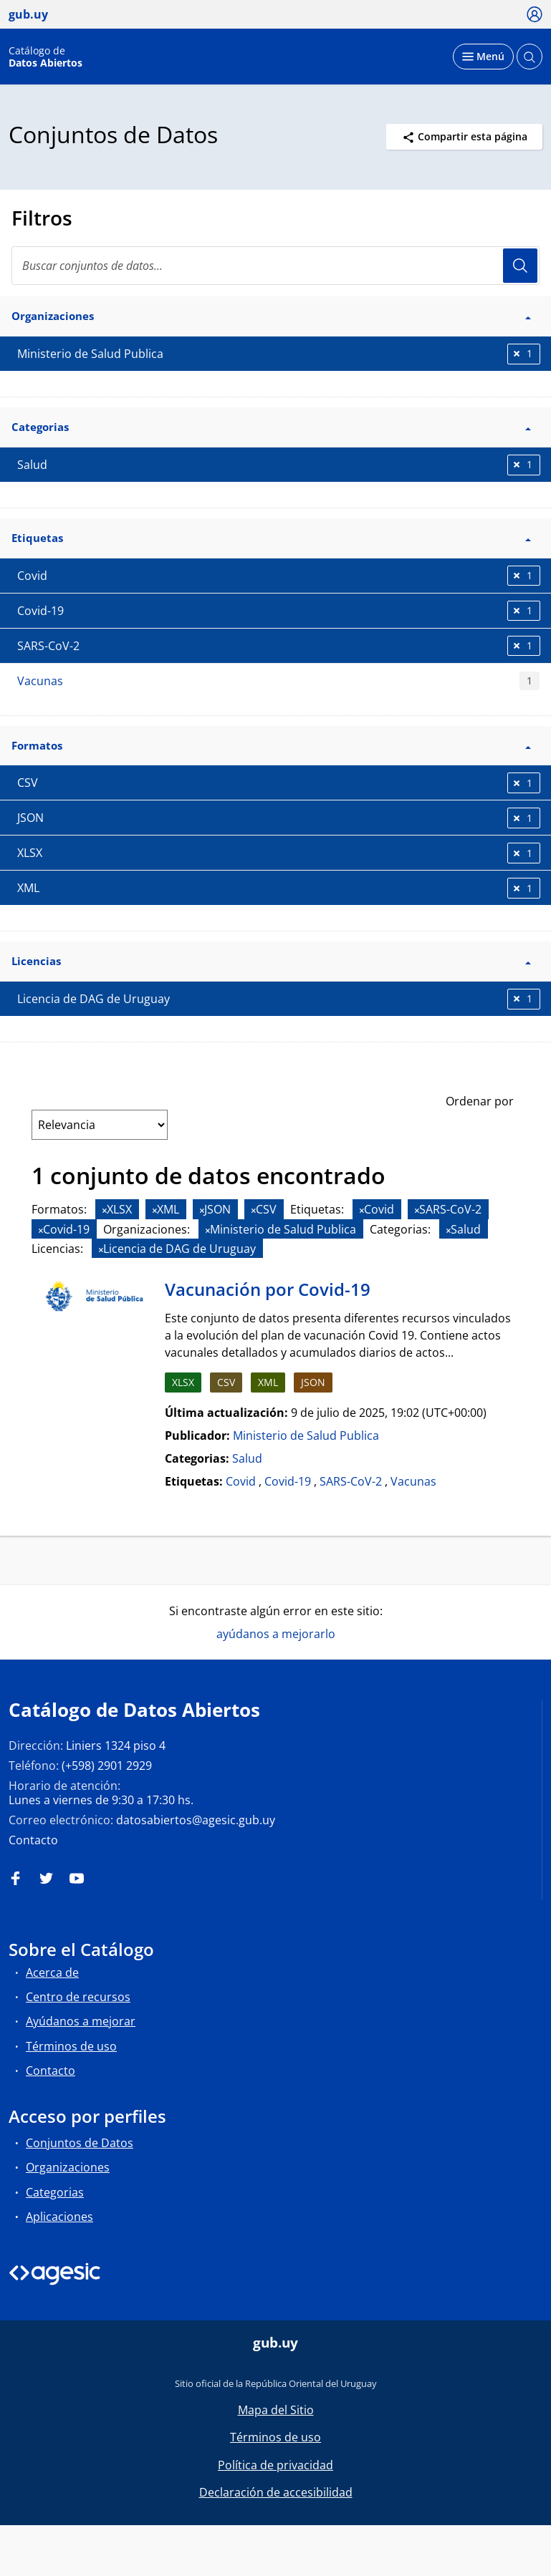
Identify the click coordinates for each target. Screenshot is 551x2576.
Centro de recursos (78, 1997)
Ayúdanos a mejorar (80, 2021)
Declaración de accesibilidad (276, 2492)
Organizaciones (68, 2167)
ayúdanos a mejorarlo (275, 1634)
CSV (226, 1382)
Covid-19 (287, 1481)
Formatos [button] (271, 745)
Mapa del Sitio (276, 2410)
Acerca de (52, 1972)
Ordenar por (480, 1101)
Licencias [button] (271, 961)
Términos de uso (71, 2046)
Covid (241, 1481)
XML (268, 1382)
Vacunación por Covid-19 (267, 1289)
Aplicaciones (59, 2216)
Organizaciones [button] (271, 316)
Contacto (33, 1840)
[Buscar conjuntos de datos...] (275, 265)
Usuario (520, 265)
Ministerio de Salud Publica (306, 1435)
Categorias (55, 2192)
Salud (247, 1458)
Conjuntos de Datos (79, 2143)
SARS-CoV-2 (351, 1481)
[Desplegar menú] (483, 56)
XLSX (183, 1382)
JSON (313, 1382)
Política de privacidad (275, 2465)
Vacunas (278, 681)
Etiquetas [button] (271, 538)
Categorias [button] (271, 427)
